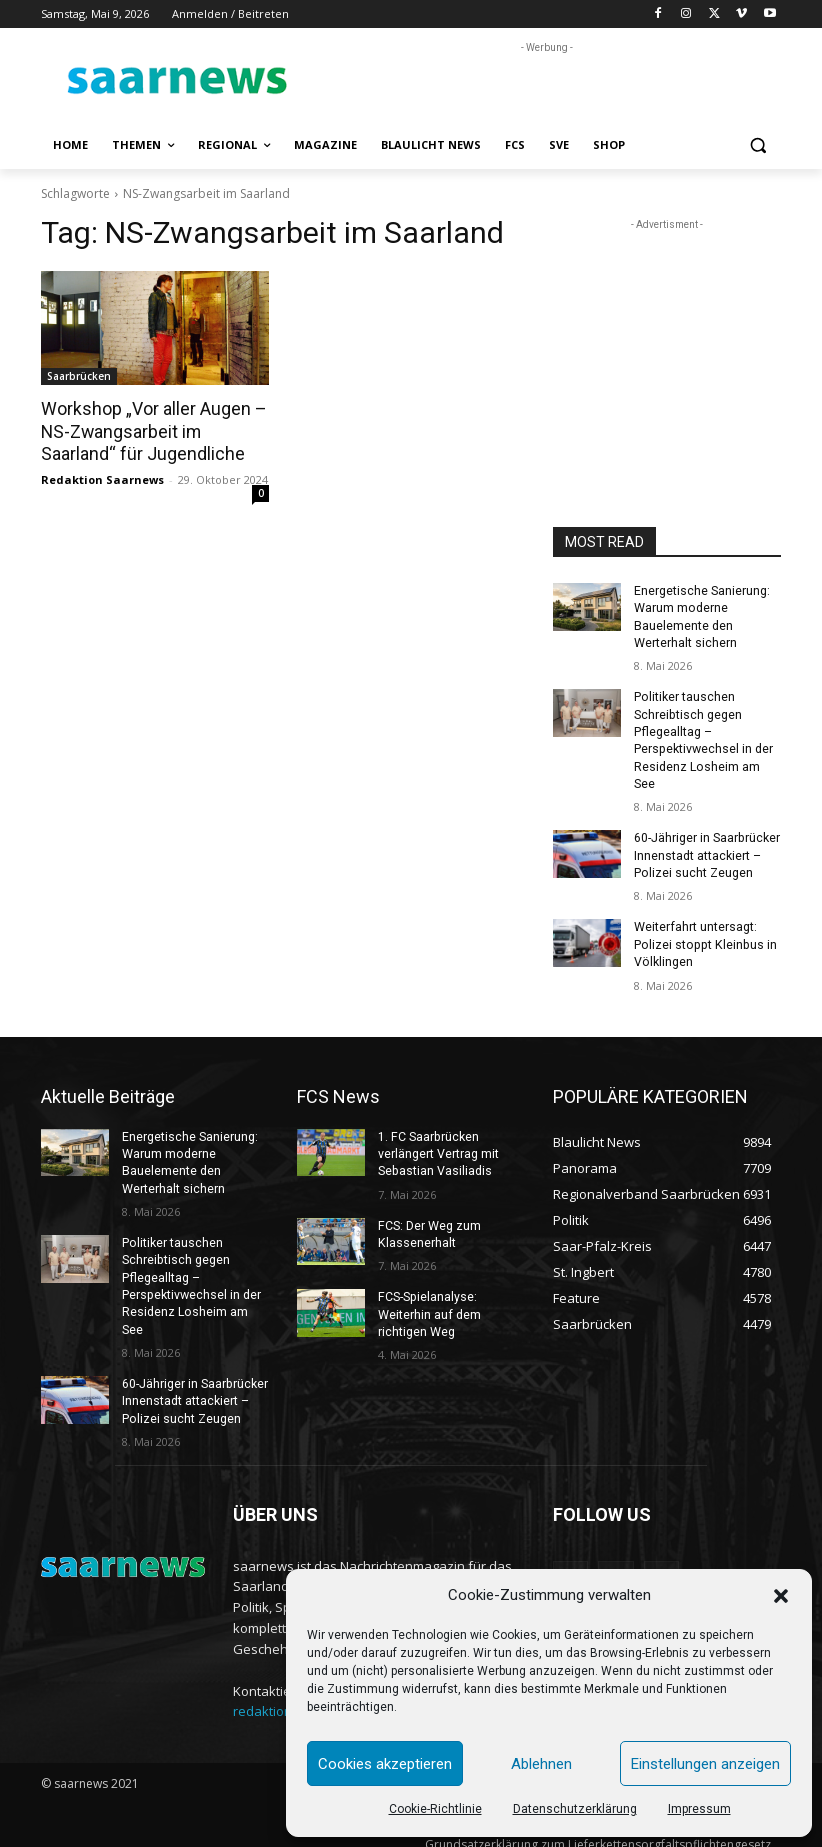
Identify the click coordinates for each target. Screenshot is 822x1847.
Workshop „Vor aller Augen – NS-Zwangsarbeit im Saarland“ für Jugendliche (149, 431)
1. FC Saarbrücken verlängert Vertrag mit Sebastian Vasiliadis (438, 1145)
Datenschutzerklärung (575, 1809)
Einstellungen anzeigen (705, 1764)
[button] (781, 1596)
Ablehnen (541, 1764)
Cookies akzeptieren (385, 1764)
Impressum (699, 1809)
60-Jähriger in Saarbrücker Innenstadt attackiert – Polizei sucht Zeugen (706, 850)
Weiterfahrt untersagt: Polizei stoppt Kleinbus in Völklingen (702, 937)
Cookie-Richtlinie (435, 1809)
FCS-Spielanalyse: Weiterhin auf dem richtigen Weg (429, 1303)
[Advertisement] (547, 88)
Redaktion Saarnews (102, 477)
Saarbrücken (79, 376)
